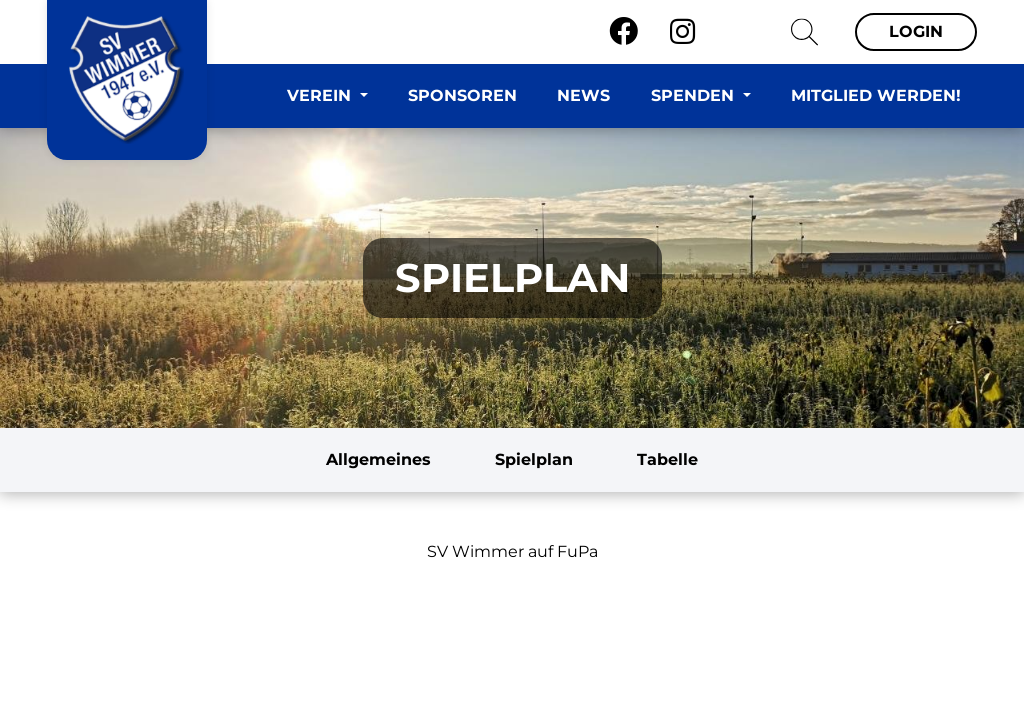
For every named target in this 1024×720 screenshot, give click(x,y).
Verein (321, 95)
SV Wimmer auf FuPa (512, 551)
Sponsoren (462, 95)
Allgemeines (378, 459)
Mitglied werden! (876, 95)
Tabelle (667, 459)
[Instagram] (682, 32)
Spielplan (534, 459)
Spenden (695, 95)
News (583, 95)
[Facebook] (623, 32)
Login (916, 31)
